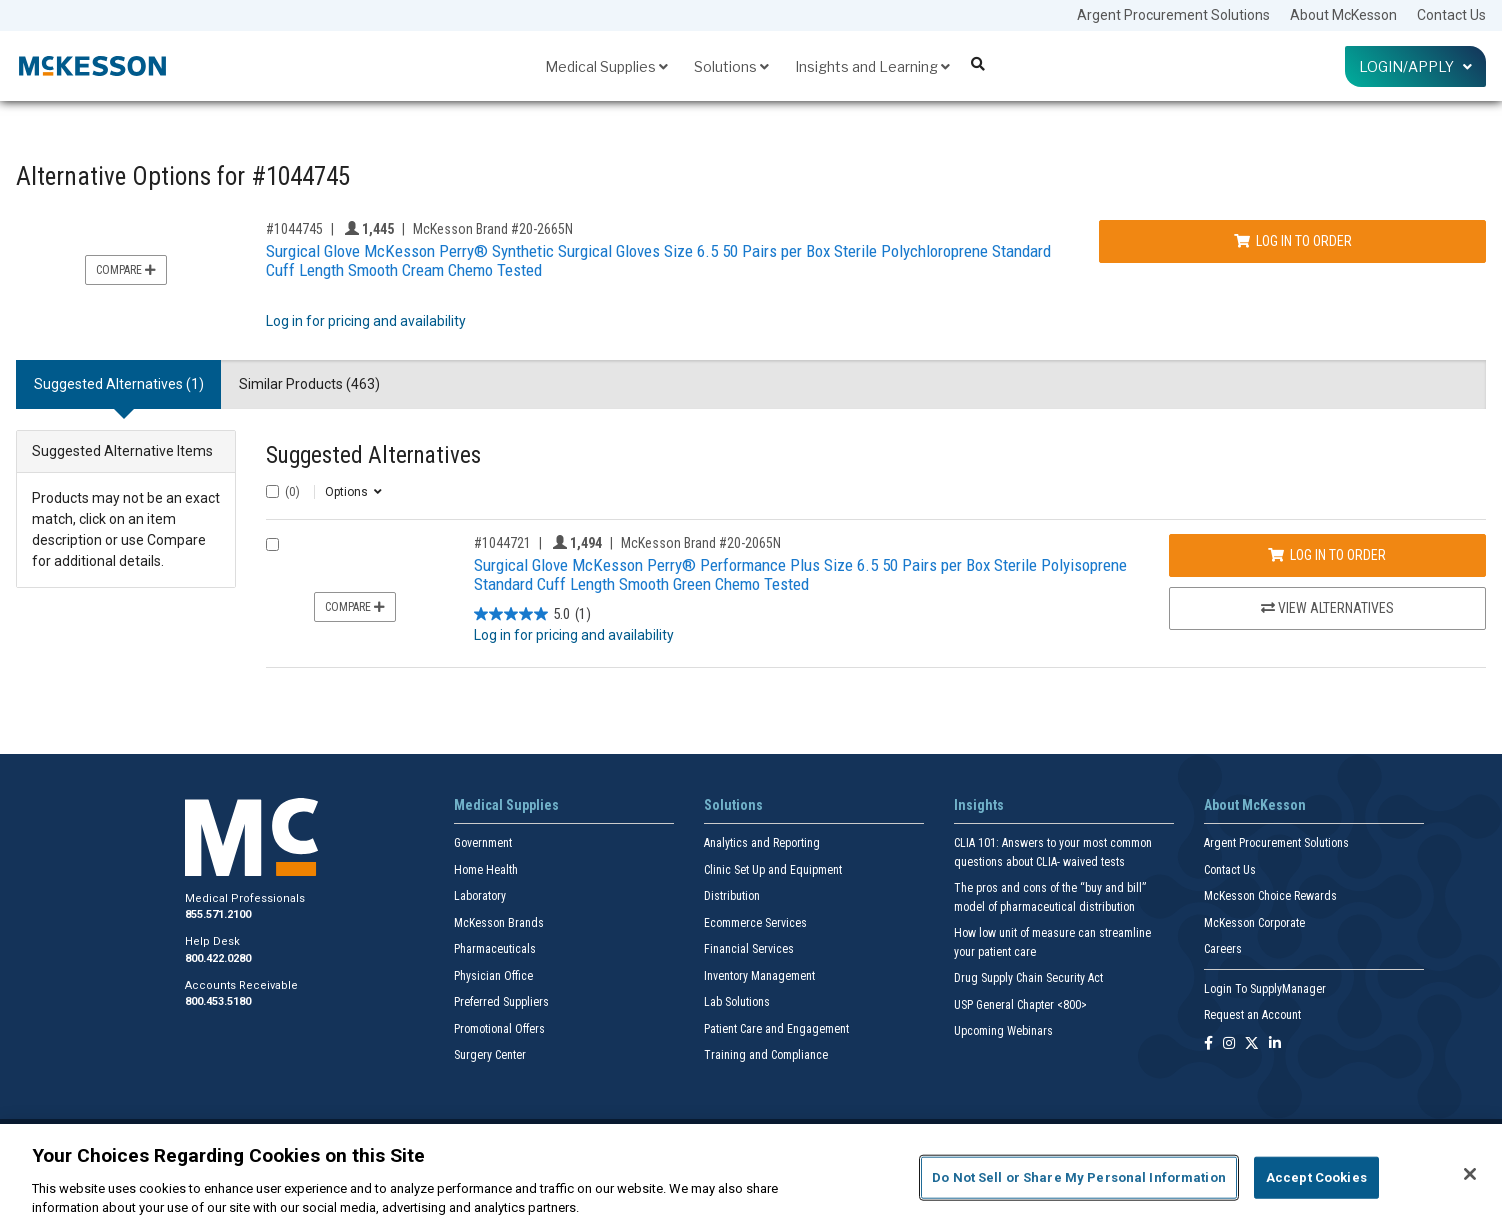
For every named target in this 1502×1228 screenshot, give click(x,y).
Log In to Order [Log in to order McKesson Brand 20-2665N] (1293, 241)
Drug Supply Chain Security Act (1028, 978)
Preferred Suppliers (501, 1002)
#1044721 (502, 543)
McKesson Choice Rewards (1270, 896)
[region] (751, 1176)
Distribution (732, 896)
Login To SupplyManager (1265, 989)
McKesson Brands (499, 923)
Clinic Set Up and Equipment (773, 870)
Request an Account (1252, 1015)
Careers (1223, 949)
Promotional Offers (499, 1029)
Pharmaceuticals (495, 949)
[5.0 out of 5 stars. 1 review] (532, 614)
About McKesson (1343, 15)
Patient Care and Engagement (776, 1029)
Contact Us (1451, 15)
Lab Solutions (737, 1002)
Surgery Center (490, 1055)
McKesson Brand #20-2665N (493, 229)
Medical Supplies (606, 66)
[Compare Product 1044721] (272, 544)
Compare (126, 270)
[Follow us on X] (1252, 1044)
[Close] (1470, 1174)
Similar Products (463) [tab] (309, 384)
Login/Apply (1415, 66)
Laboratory (480, 896)
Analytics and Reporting (762, 843)
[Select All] (272, 491)
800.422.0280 (218, 958)
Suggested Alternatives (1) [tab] (119, 384)
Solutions (731, 66)
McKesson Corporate (1254, 923)
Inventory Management (759, 976)
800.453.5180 (218, 1001)
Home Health (486, 870)
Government (483, 843)
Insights (979, 805)
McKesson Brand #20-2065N (701, 543)
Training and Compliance (766, 1055)
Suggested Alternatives (373, 455)
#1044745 (294, 229)
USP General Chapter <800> (1020, 1005)
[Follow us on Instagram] (1229, 1044)
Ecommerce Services (755, 923)
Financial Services (749, 949)
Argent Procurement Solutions (1173, 15)
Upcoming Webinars (1003, 1031)
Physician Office (493, 976)
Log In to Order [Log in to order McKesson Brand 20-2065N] (1327, 555)
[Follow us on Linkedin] (1275, 1044)
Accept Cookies (1316, 1177)
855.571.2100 (218, 914)
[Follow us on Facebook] (1208, 1044)
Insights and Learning (872, 66)
